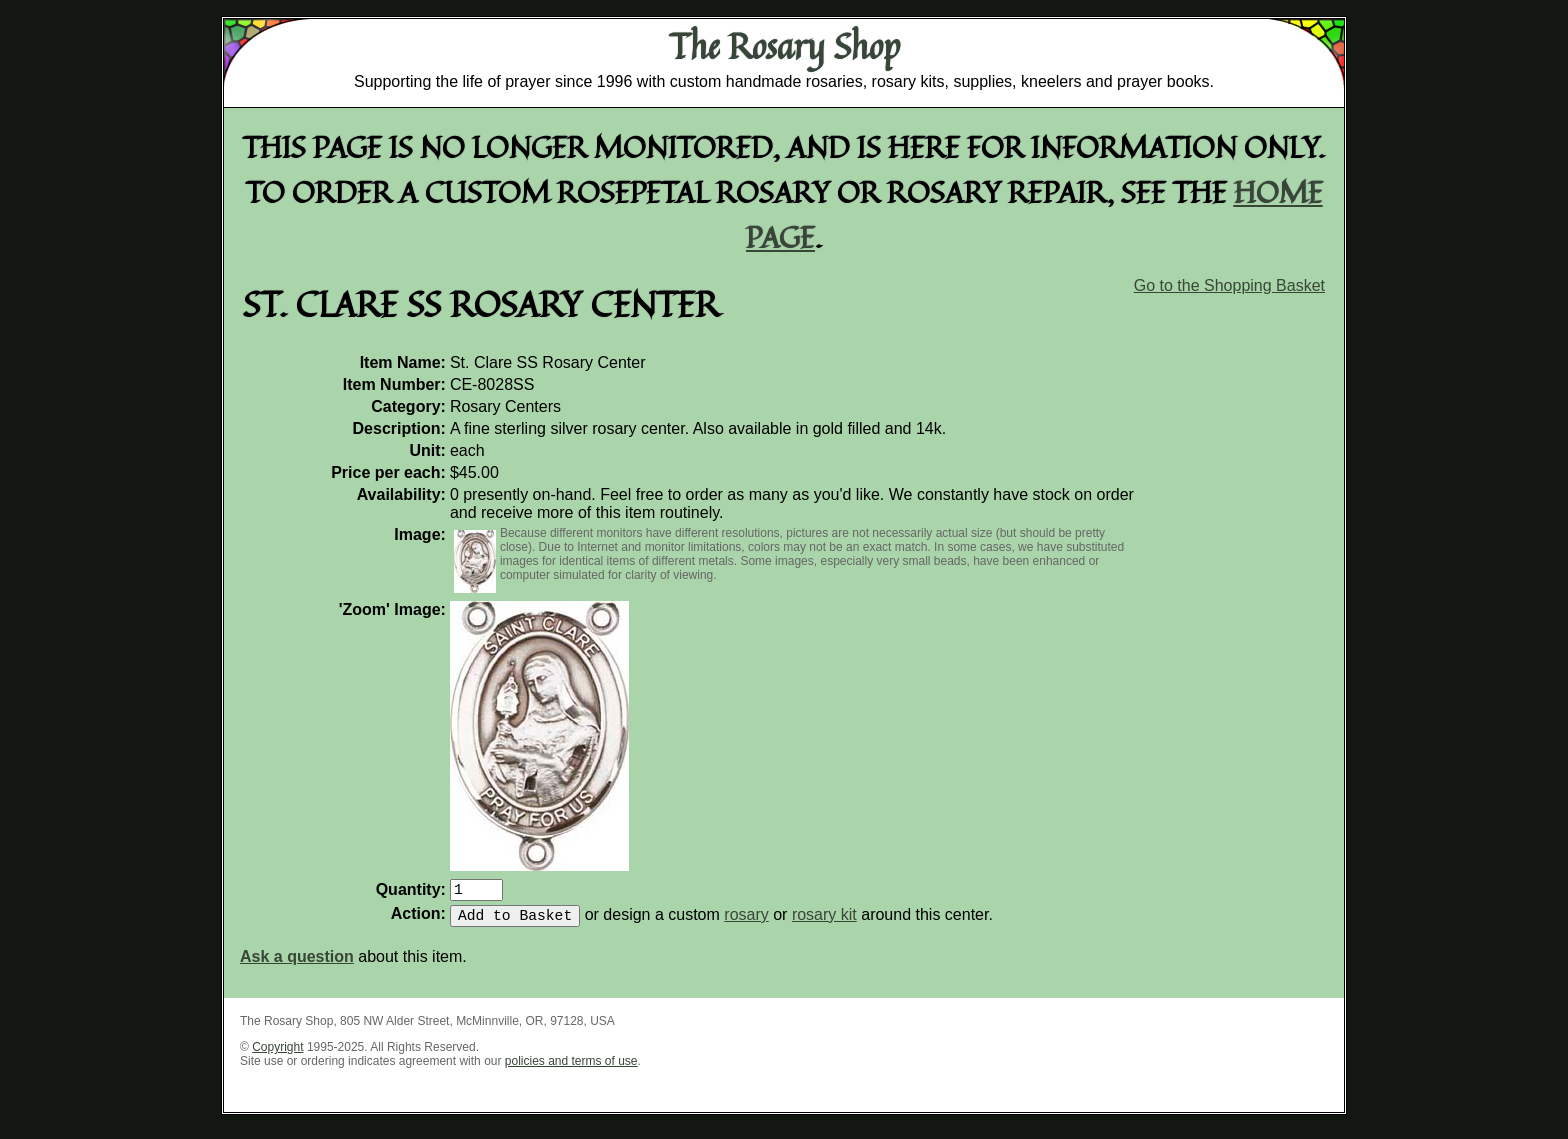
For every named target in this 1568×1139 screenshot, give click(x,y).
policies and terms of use (571, 1069)
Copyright (277, 1055)
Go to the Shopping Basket (1229, 285)
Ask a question (297, 964)
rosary (746, 922)
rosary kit (824, 922)
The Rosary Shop (784, 46)
